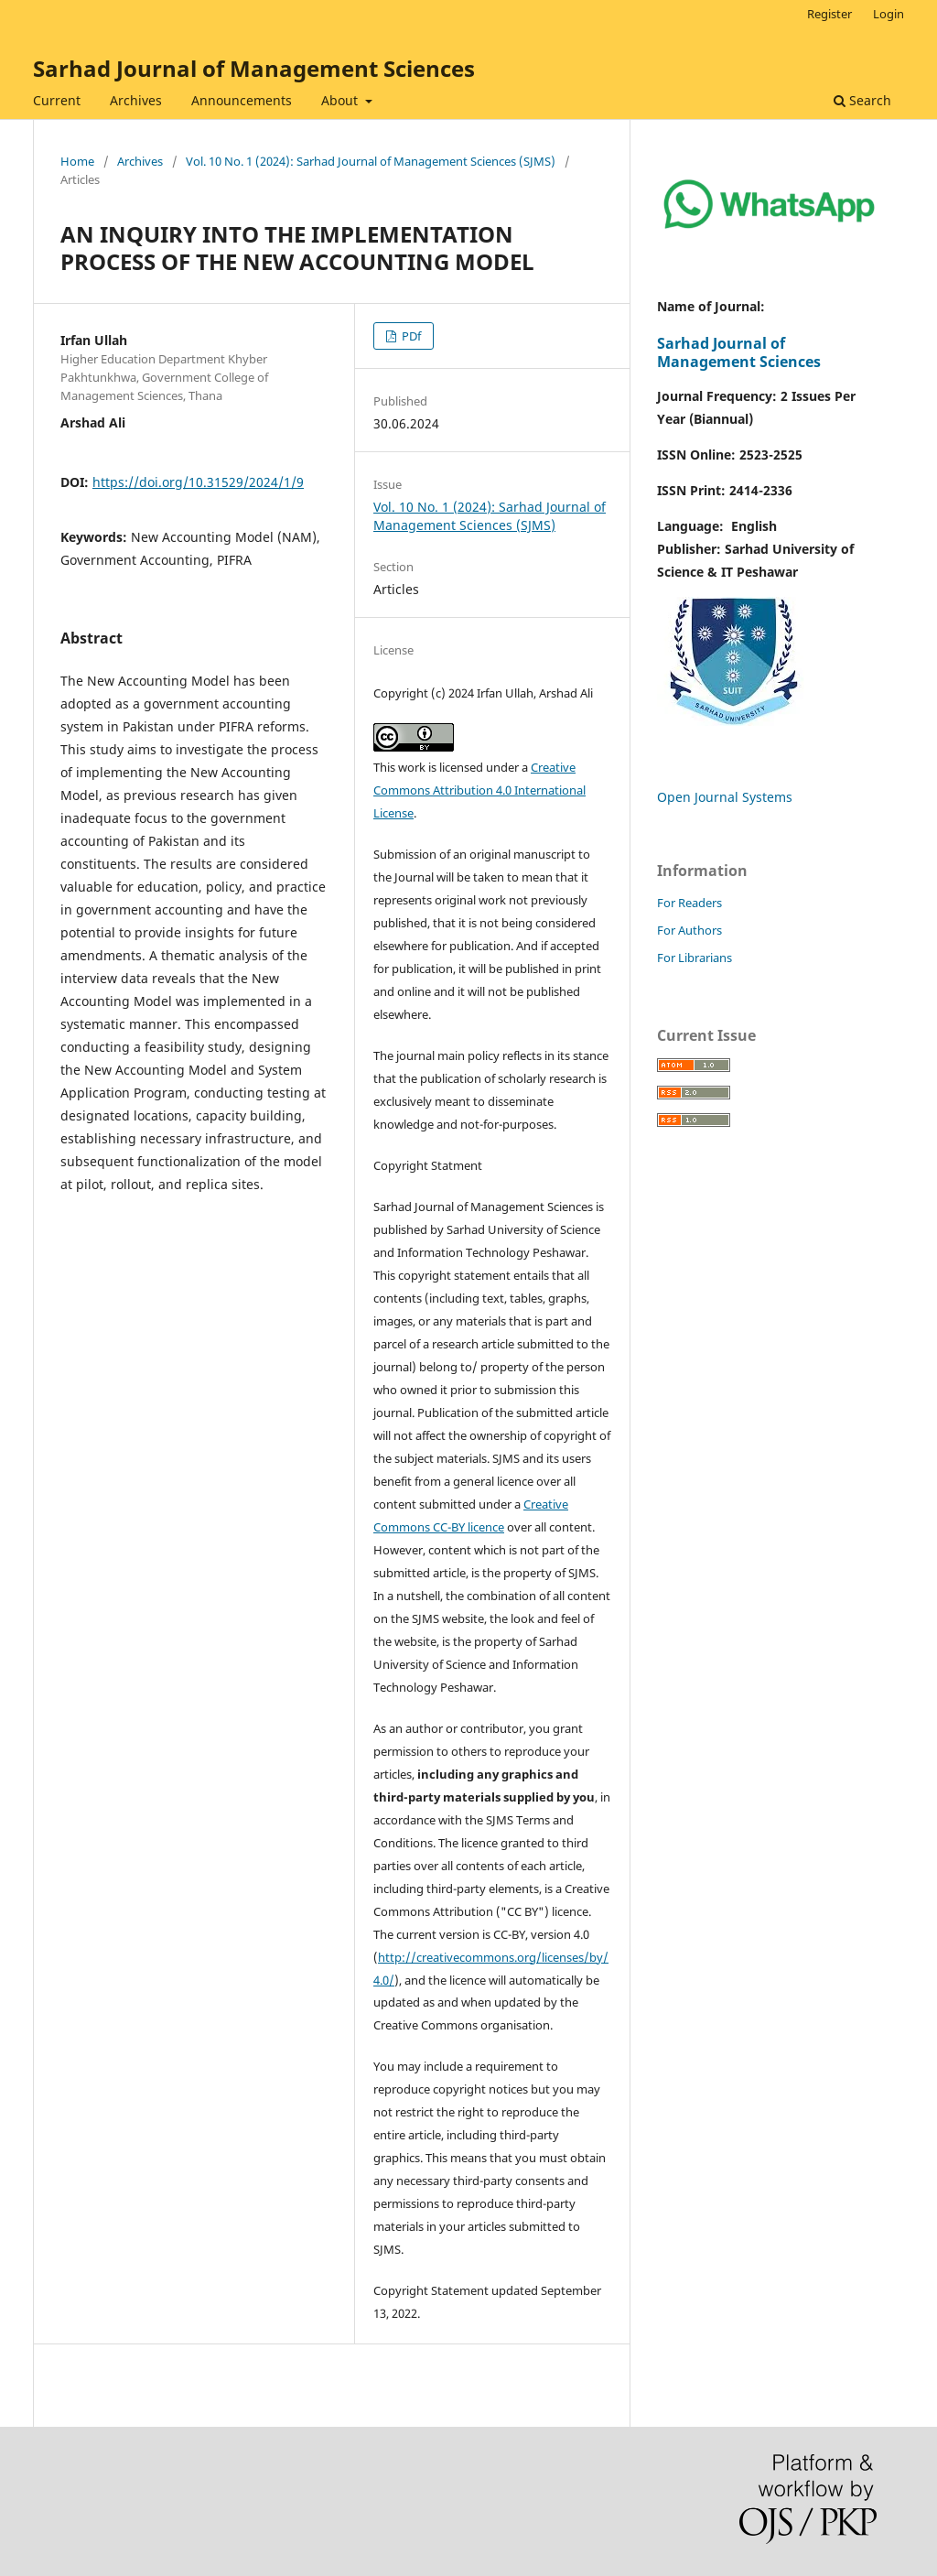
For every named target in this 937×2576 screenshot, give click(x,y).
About (341, 100)
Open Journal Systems (724, 797)
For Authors (689, 930)
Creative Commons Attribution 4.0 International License (479, 790)
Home (77, 161)
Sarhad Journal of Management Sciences (254, 68)
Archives (136, 100)
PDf (410, 336)
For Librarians (694, 957)
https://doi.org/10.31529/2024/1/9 (198, 482)
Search (862, 100)
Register (829, 13)
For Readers (689, 902)
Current (57, 100)
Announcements (241, 100)
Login (888, 13)
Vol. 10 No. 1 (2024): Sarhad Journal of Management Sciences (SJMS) (370, 161)
